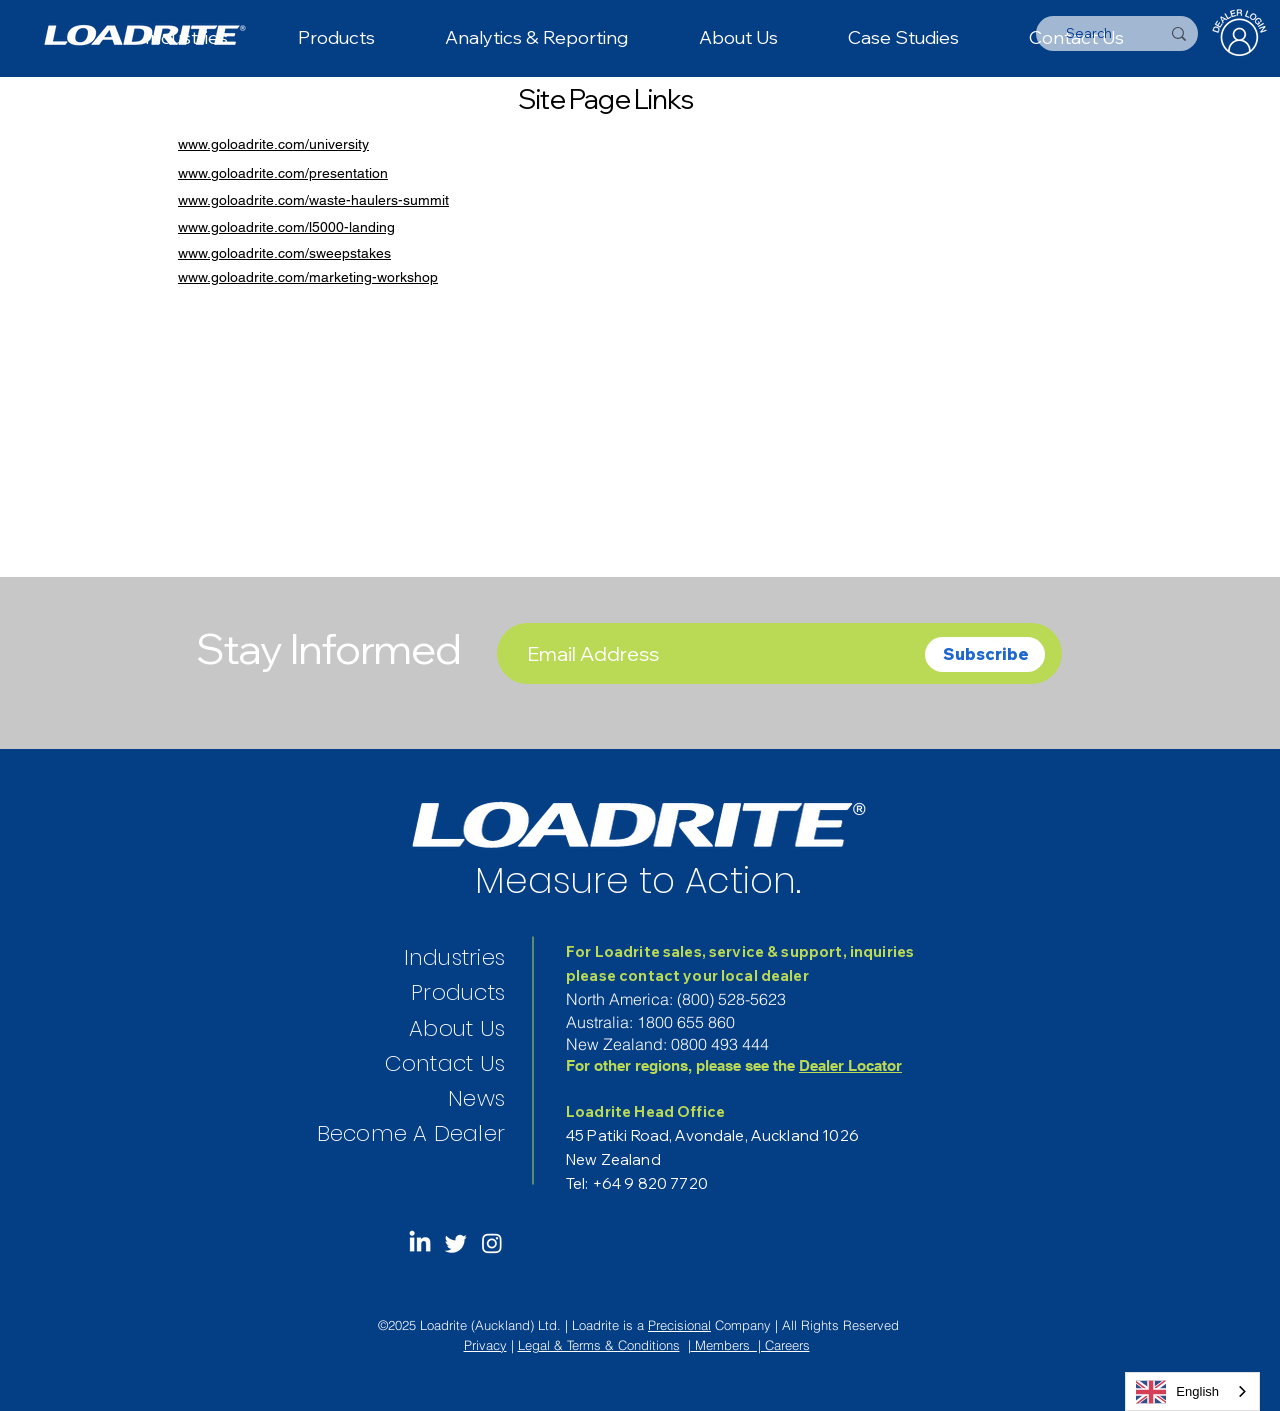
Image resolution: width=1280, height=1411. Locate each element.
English (1177, 1392)
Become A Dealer (411, 1133)
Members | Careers (750, 1345)
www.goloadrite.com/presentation (283, 173)
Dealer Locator (850, 1065)
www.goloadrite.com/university (273, 144)
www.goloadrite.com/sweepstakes (284, 253)
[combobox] (1192, 1391)
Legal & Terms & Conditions (599, 1345)
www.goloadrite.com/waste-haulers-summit (313, 200)
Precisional (679, 1325)
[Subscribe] (985, 654)
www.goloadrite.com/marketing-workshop (308, 277)
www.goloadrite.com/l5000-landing (286, 227)
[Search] (1089, 33)
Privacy (485, 1345)
